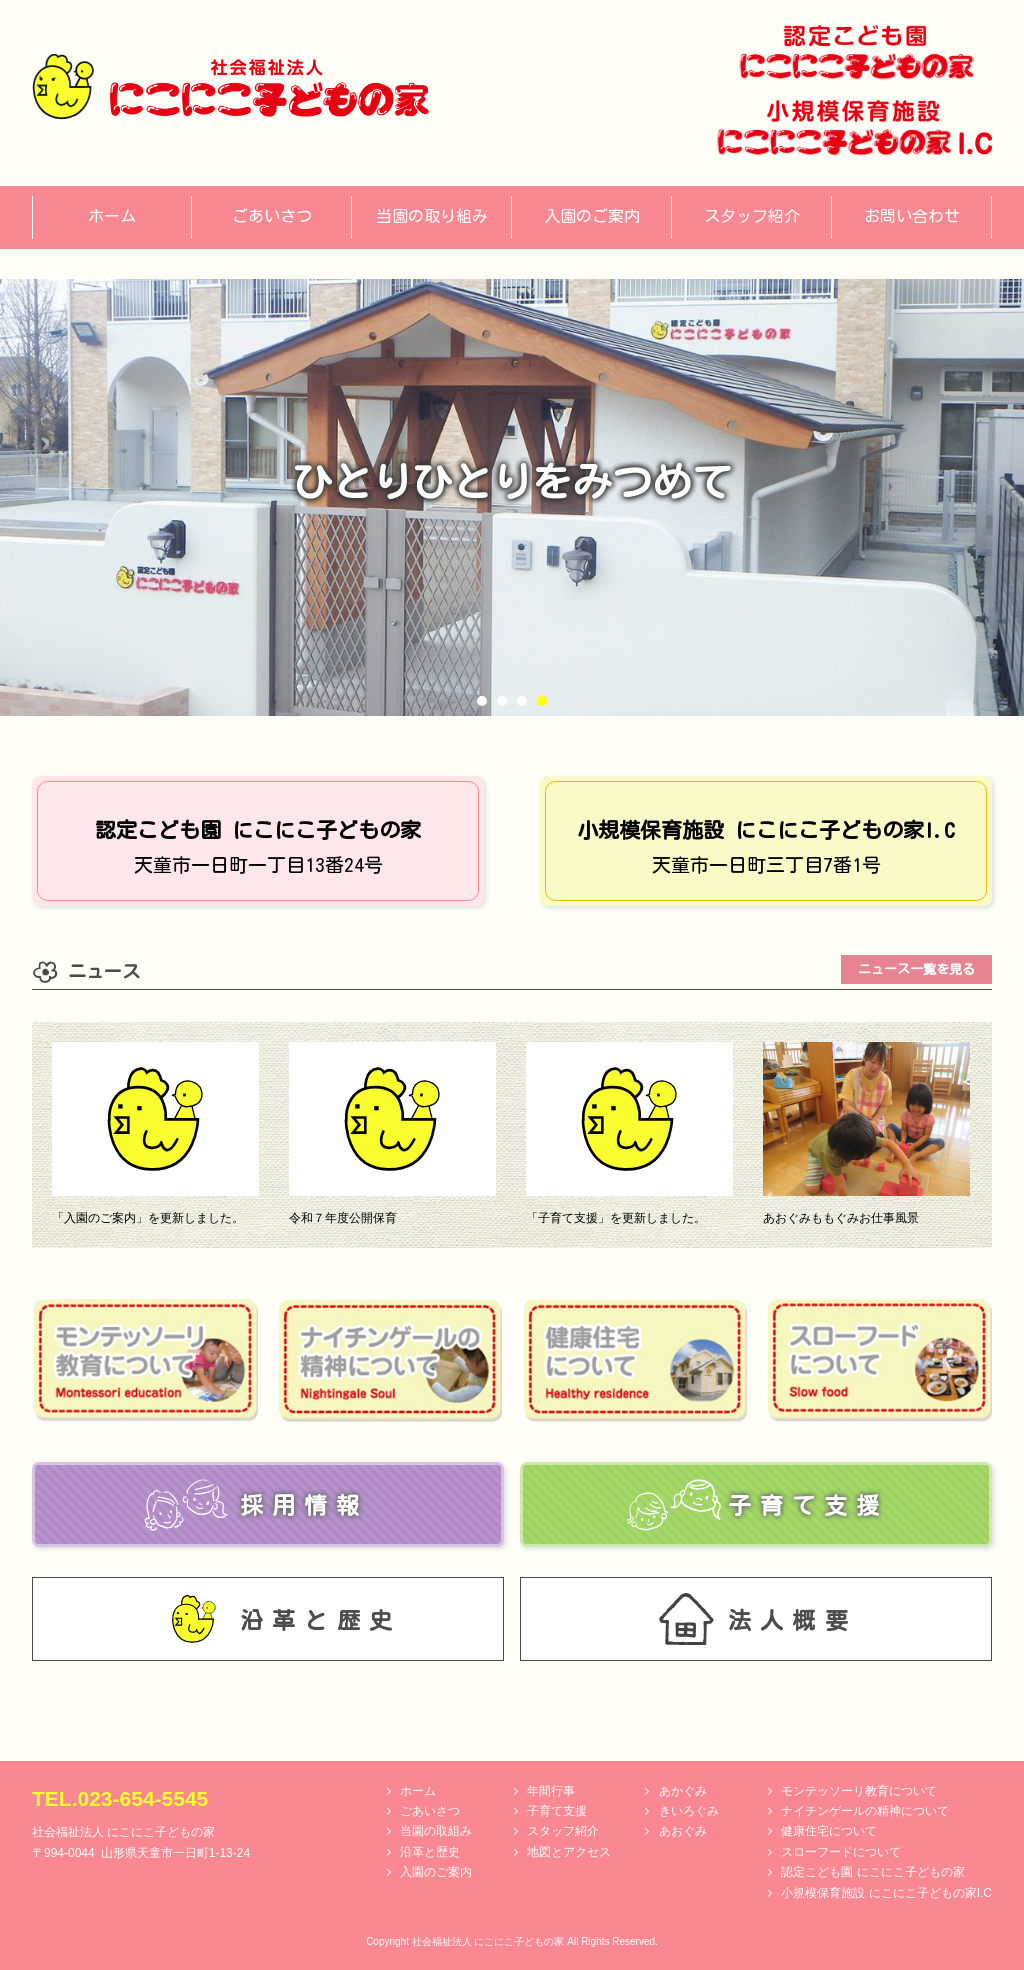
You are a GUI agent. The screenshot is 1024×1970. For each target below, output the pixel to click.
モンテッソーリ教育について (859, 1791)
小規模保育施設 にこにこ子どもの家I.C (886, 1893)
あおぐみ (683, 1831)
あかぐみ (683, 1791)
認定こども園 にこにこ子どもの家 (872, 1872)
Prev (26, 497)
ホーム (418, 1791)
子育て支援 (557, 1811)
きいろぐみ (689, 1811)
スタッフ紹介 (563, 1831)
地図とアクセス (569, 1852)
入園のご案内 (436, 1872)
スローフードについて (841, 1852)
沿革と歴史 (430, 1852)
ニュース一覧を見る (916, 969)
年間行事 (551, 1791)
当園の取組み (436, 1831)
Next (998, 497)
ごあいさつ (430, 1811)
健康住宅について (829, 1831)
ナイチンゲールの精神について (865, 1811)
